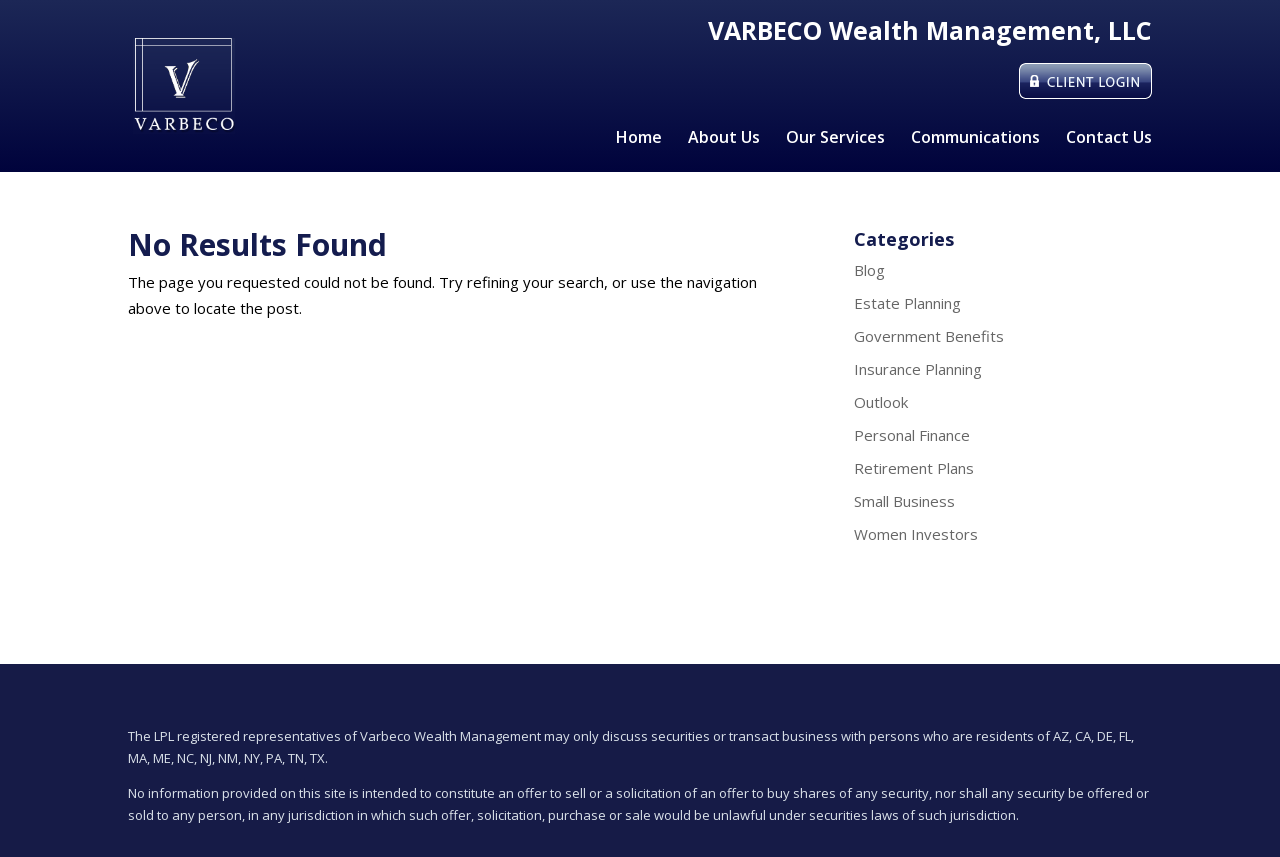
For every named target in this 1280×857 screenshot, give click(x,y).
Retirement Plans (914, 468)
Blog (869, 270)
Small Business (904, 501)
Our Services (835, 139)
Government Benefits (929, 336)
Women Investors (916, 534)
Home (639, 139)
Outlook (881, 402)
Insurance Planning (918, 369)
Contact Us (1109, 139)
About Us (724, 139)
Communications (975, 139)
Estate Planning (907, 303)
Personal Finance (912, 435)
